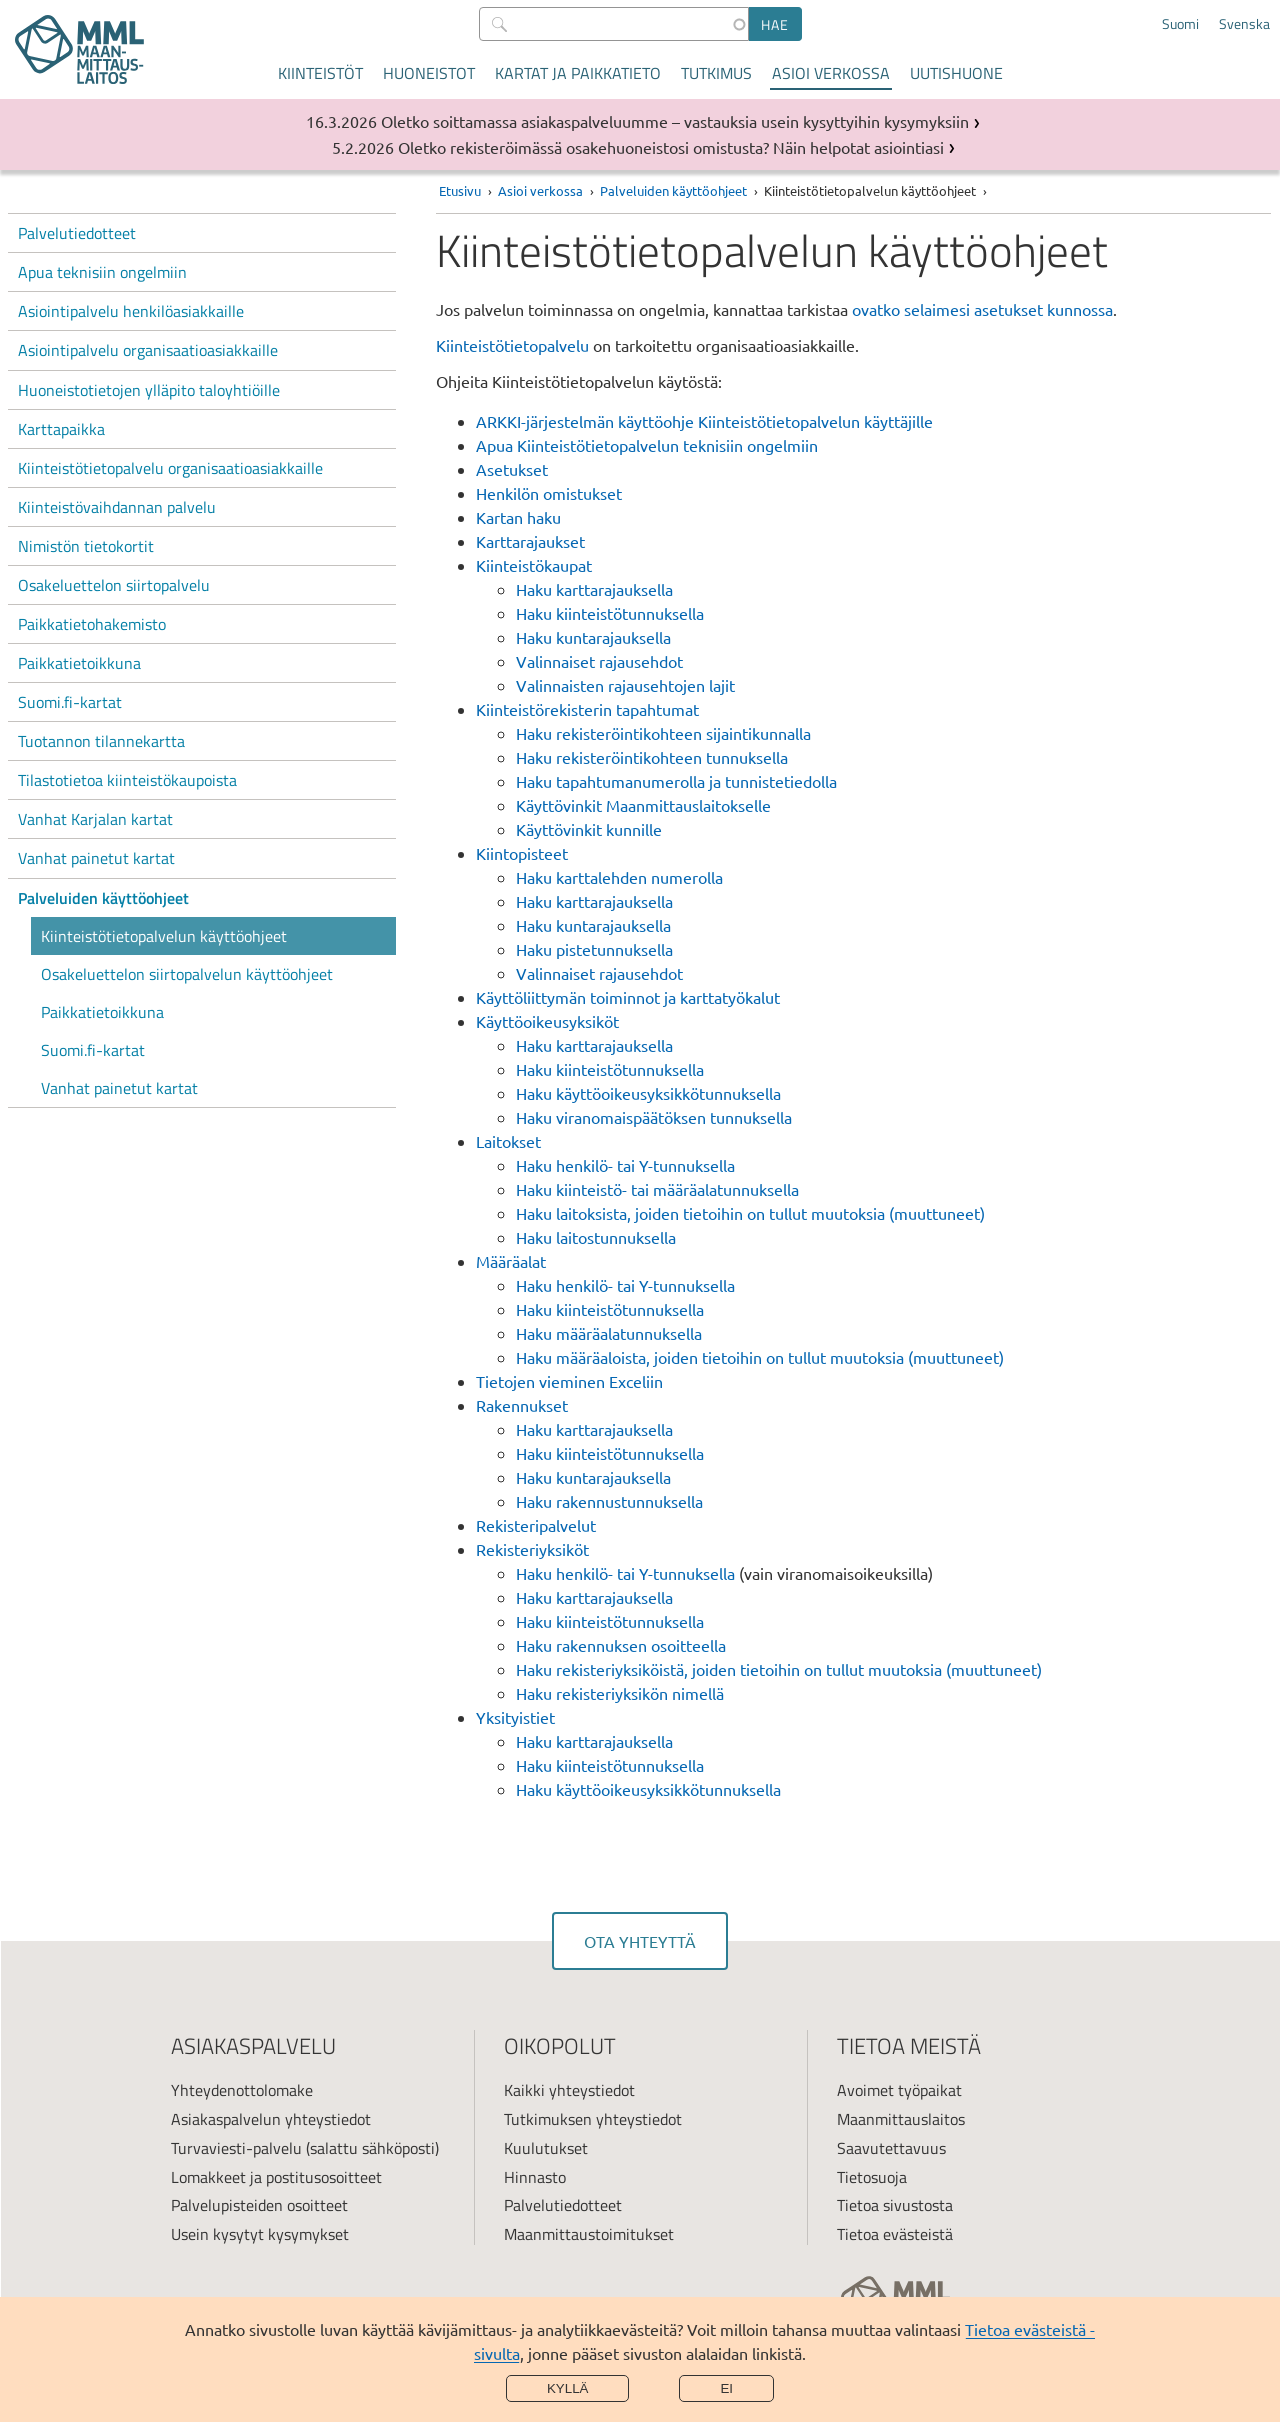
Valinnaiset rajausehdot (599, 661)
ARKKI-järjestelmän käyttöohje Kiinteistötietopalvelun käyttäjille (704, 421)
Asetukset (512, 469)
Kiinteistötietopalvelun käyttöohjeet (164, 936)
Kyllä (568, 2388)
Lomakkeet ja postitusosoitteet (276, 2177)
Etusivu (460, 190)
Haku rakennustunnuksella (609, 1501)
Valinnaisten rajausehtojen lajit (625, 685)
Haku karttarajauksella (594, 589)
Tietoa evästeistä (895, 2234)
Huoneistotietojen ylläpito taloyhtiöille (149, 390)
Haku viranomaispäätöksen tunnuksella (654, 1117)
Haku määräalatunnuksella (609, 1333)
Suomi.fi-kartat (70, 702)
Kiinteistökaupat (534, 565)
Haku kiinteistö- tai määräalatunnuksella (657, 1189)
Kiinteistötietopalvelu (514, 345)
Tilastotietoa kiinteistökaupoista (127, 780)
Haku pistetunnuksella (594, 949)
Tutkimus (716, 73)
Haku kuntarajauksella (593, 637)
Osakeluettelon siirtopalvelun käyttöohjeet (187, 974)
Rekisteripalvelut (536, 1525)
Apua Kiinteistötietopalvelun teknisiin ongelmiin (647, 445)
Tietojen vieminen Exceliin (569, 1381)
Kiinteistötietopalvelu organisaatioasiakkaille (170, 468)
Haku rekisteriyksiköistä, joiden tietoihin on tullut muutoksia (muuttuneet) (779, 1669)
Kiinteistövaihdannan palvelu (117, 507)
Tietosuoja (872, 2177)
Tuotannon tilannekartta (101, 741)
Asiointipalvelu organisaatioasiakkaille (148, 350)
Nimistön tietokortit (86, 546)
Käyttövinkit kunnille (589, 829)
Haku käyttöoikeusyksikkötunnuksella (648, 1093)
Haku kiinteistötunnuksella (610, 613)
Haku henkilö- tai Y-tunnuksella (625, 1165)
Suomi (1180, 24)
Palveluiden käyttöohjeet (103, 898)
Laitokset (508, 1141)
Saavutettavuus (891, 2148)
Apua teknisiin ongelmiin (102, 272)
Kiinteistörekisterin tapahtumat (587, 709)
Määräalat (511, 1261)
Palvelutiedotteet (77, 233)
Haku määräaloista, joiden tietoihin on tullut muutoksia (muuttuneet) (760, 1357)
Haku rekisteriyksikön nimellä (620, 1693)
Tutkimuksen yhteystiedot (593, 2119)
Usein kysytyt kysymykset (260, 2234)
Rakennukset (522, 1405)
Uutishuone (956, 73)
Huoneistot (429, 73)
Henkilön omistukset (549, 493)
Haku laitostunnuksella (596, 1237)
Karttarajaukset (530, 541)
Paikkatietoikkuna (79, 663)
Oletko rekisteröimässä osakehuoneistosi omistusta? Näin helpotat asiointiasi (671, 147)
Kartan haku (518, 517)
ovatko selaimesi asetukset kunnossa (982, 309)
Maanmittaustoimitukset (589, 2234)
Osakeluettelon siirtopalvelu (114, 585)
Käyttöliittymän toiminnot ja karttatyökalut (628, 997)
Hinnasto (535, 2177)
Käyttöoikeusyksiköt (547, 1021)
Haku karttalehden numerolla (619, 877)
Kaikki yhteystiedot (569, 2090)
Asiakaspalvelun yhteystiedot (271, 2119)
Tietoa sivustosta (895, 2205)
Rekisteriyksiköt (532, 1549)
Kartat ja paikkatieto (578, 73)
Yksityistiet (515, 1717)
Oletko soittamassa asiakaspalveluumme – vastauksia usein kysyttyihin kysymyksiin (675, 121)
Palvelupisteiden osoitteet (259, 2205)
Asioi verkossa (831, 73)
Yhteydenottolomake (242, 2090)
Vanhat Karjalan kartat (95, 819)
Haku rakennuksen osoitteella (621, 1645)
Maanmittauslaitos (901, 2119)
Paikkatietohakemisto (92, 624)
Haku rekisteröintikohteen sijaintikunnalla (663, 733)
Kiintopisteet (522, 853)
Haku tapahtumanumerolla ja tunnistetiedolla (676, 781)
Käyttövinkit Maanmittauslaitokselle (643, 805)
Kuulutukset (546, 2148)
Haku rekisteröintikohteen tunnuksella (652, 757)
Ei (726, 2388)
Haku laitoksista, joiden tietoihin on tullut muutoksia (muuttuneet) (750, 1213)
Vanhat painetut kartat (96, 858)
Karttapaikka (61, 429)
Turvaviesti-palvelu (236, 2148)
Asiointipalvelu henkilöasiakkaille (131, 311)
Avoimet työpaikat (899, 2090)
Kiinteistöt (320, 73)
